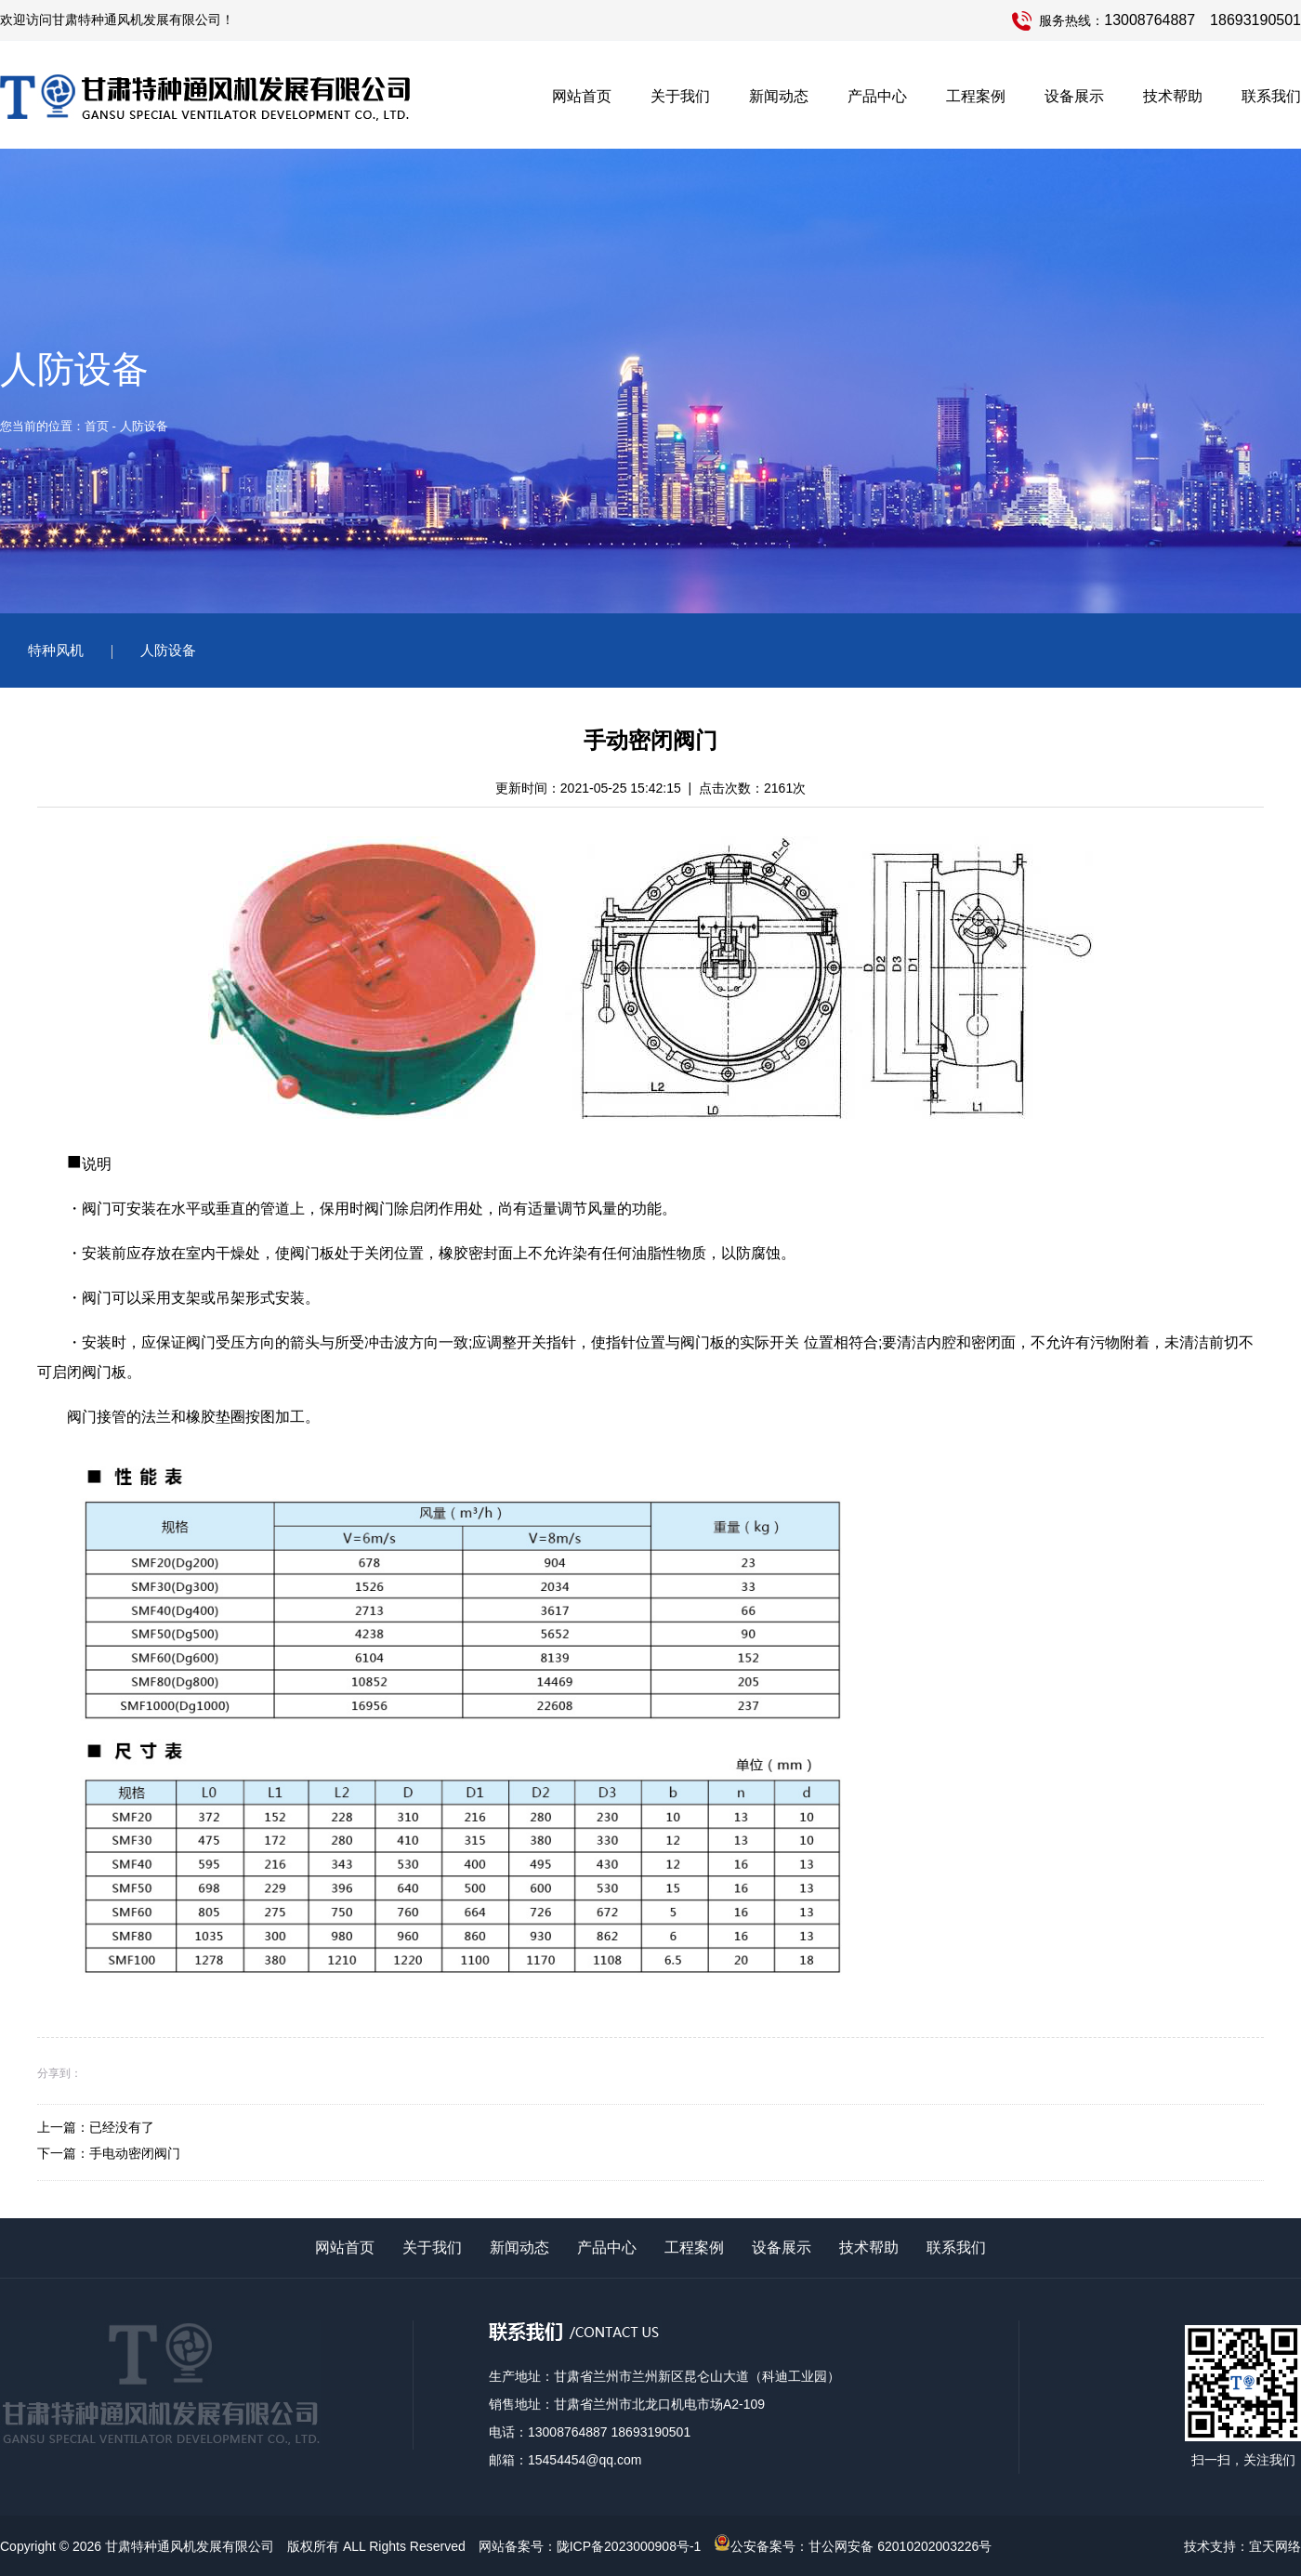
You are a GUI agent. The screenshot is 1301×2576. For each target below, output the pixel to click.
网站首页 (581, 96)
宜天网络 (1275, 2546)
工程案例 (975, 96)
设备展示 (1074, 96)
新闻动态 (778, 96)
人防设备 (168, 650)
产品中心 (877, 96)
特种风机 (56, 650)
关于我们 (680, 96)
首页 (97, 426)
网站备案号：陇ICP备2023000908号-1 (590, 2546)
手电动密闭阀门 (134, 2153)
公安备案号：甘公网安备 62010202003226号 (853, 2546)
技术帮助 (1172, 96)
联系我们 (1271, 96)
